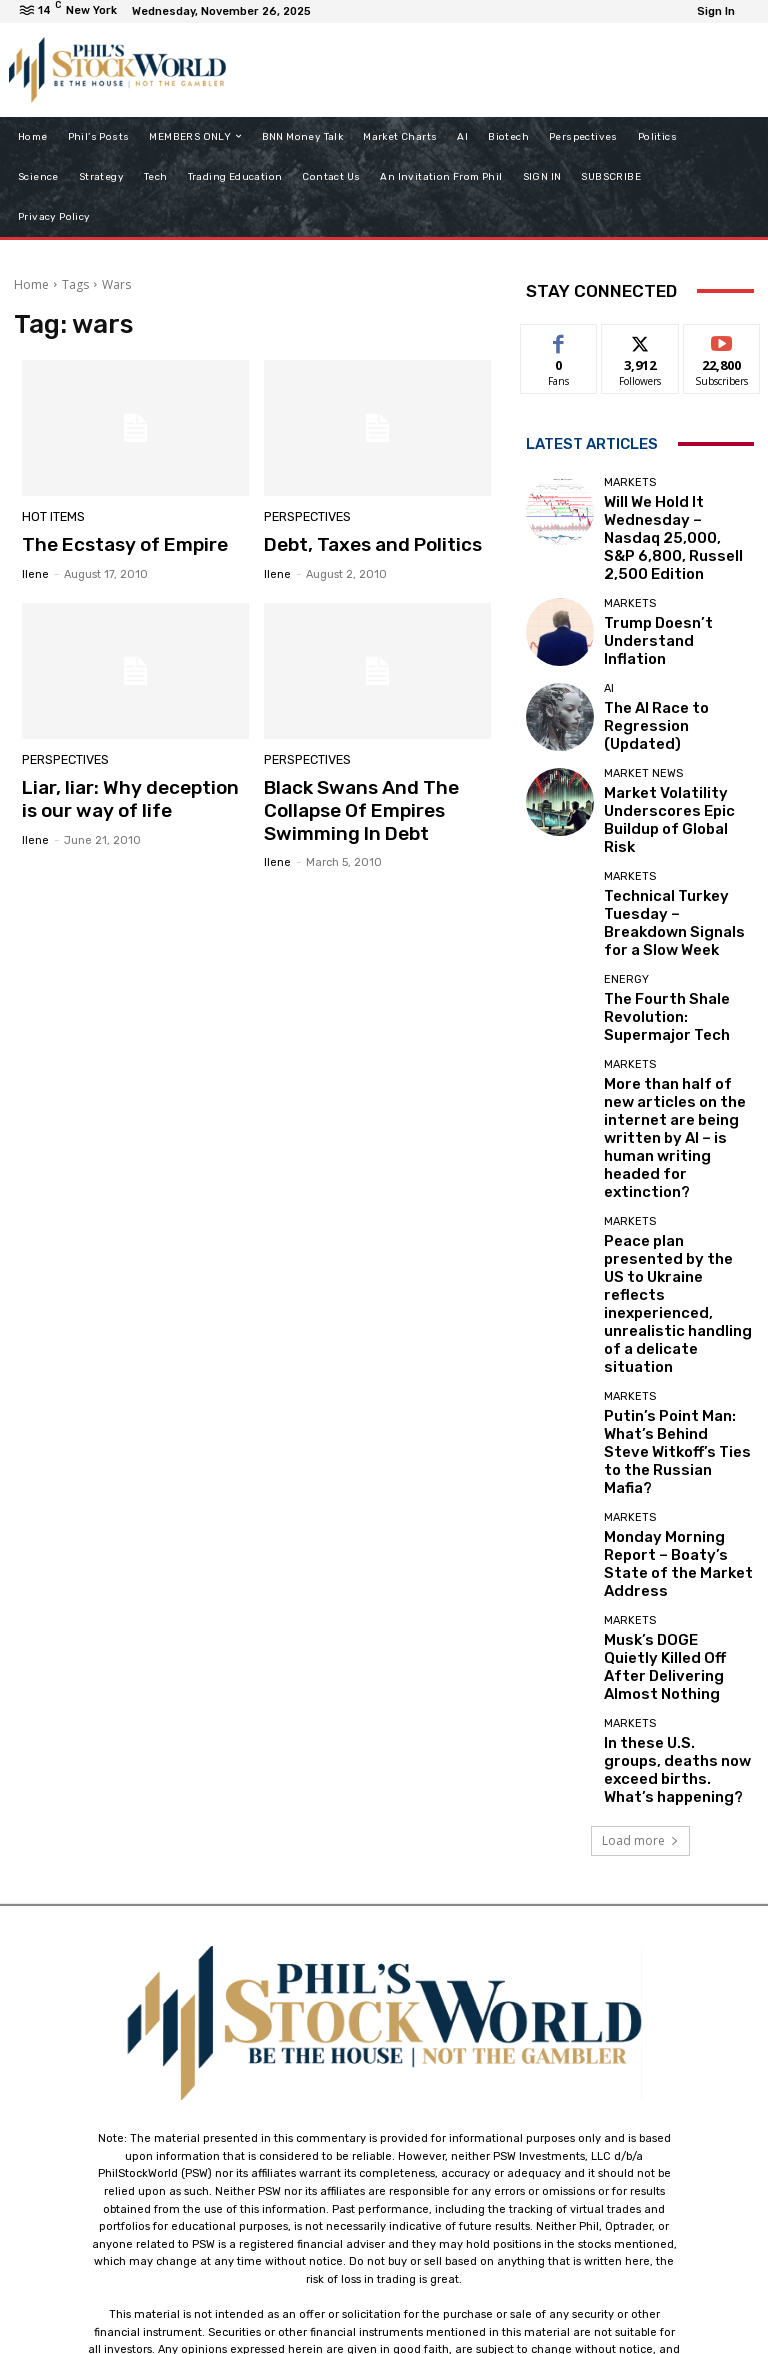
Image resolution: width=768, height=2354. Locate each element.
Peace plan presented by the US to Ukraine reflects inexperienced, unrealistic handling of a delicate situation (678, 1123)
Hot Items (51, 518)
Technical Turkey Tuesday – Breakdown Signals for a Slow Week (678, 852)
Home (31, 284)
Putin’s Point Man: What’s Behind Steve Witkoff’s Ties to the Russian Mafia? (677, 1213)
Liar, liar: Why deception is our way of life (127, 795)
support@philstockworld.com (421, 2177)
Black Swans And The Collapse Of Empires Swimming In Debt (351, 805)
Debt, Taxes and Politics (361, 544)
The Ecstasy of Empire (115, 544)
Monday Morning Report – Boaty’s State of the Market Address (675, 1296)
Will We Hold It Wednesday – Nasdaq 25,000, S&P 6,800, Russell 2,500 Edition (676, 519)
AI (609, 662)
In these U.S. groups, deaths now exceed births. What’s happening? (678, 1463)
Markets (630, 482)
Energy (626, 905)
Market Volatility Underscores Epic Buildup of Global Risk (676, 769)
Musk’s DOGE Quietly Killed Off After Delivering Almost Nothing (678, 1380)
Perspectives (305, 518)
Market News (643, 739)
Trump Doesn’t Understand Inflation (663, 602)
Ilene (35, 571)
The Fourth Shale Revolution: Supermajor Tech (670, 935)
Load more (640, 1530)
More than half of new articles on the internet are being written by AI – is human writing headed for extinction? (674, 1026)
